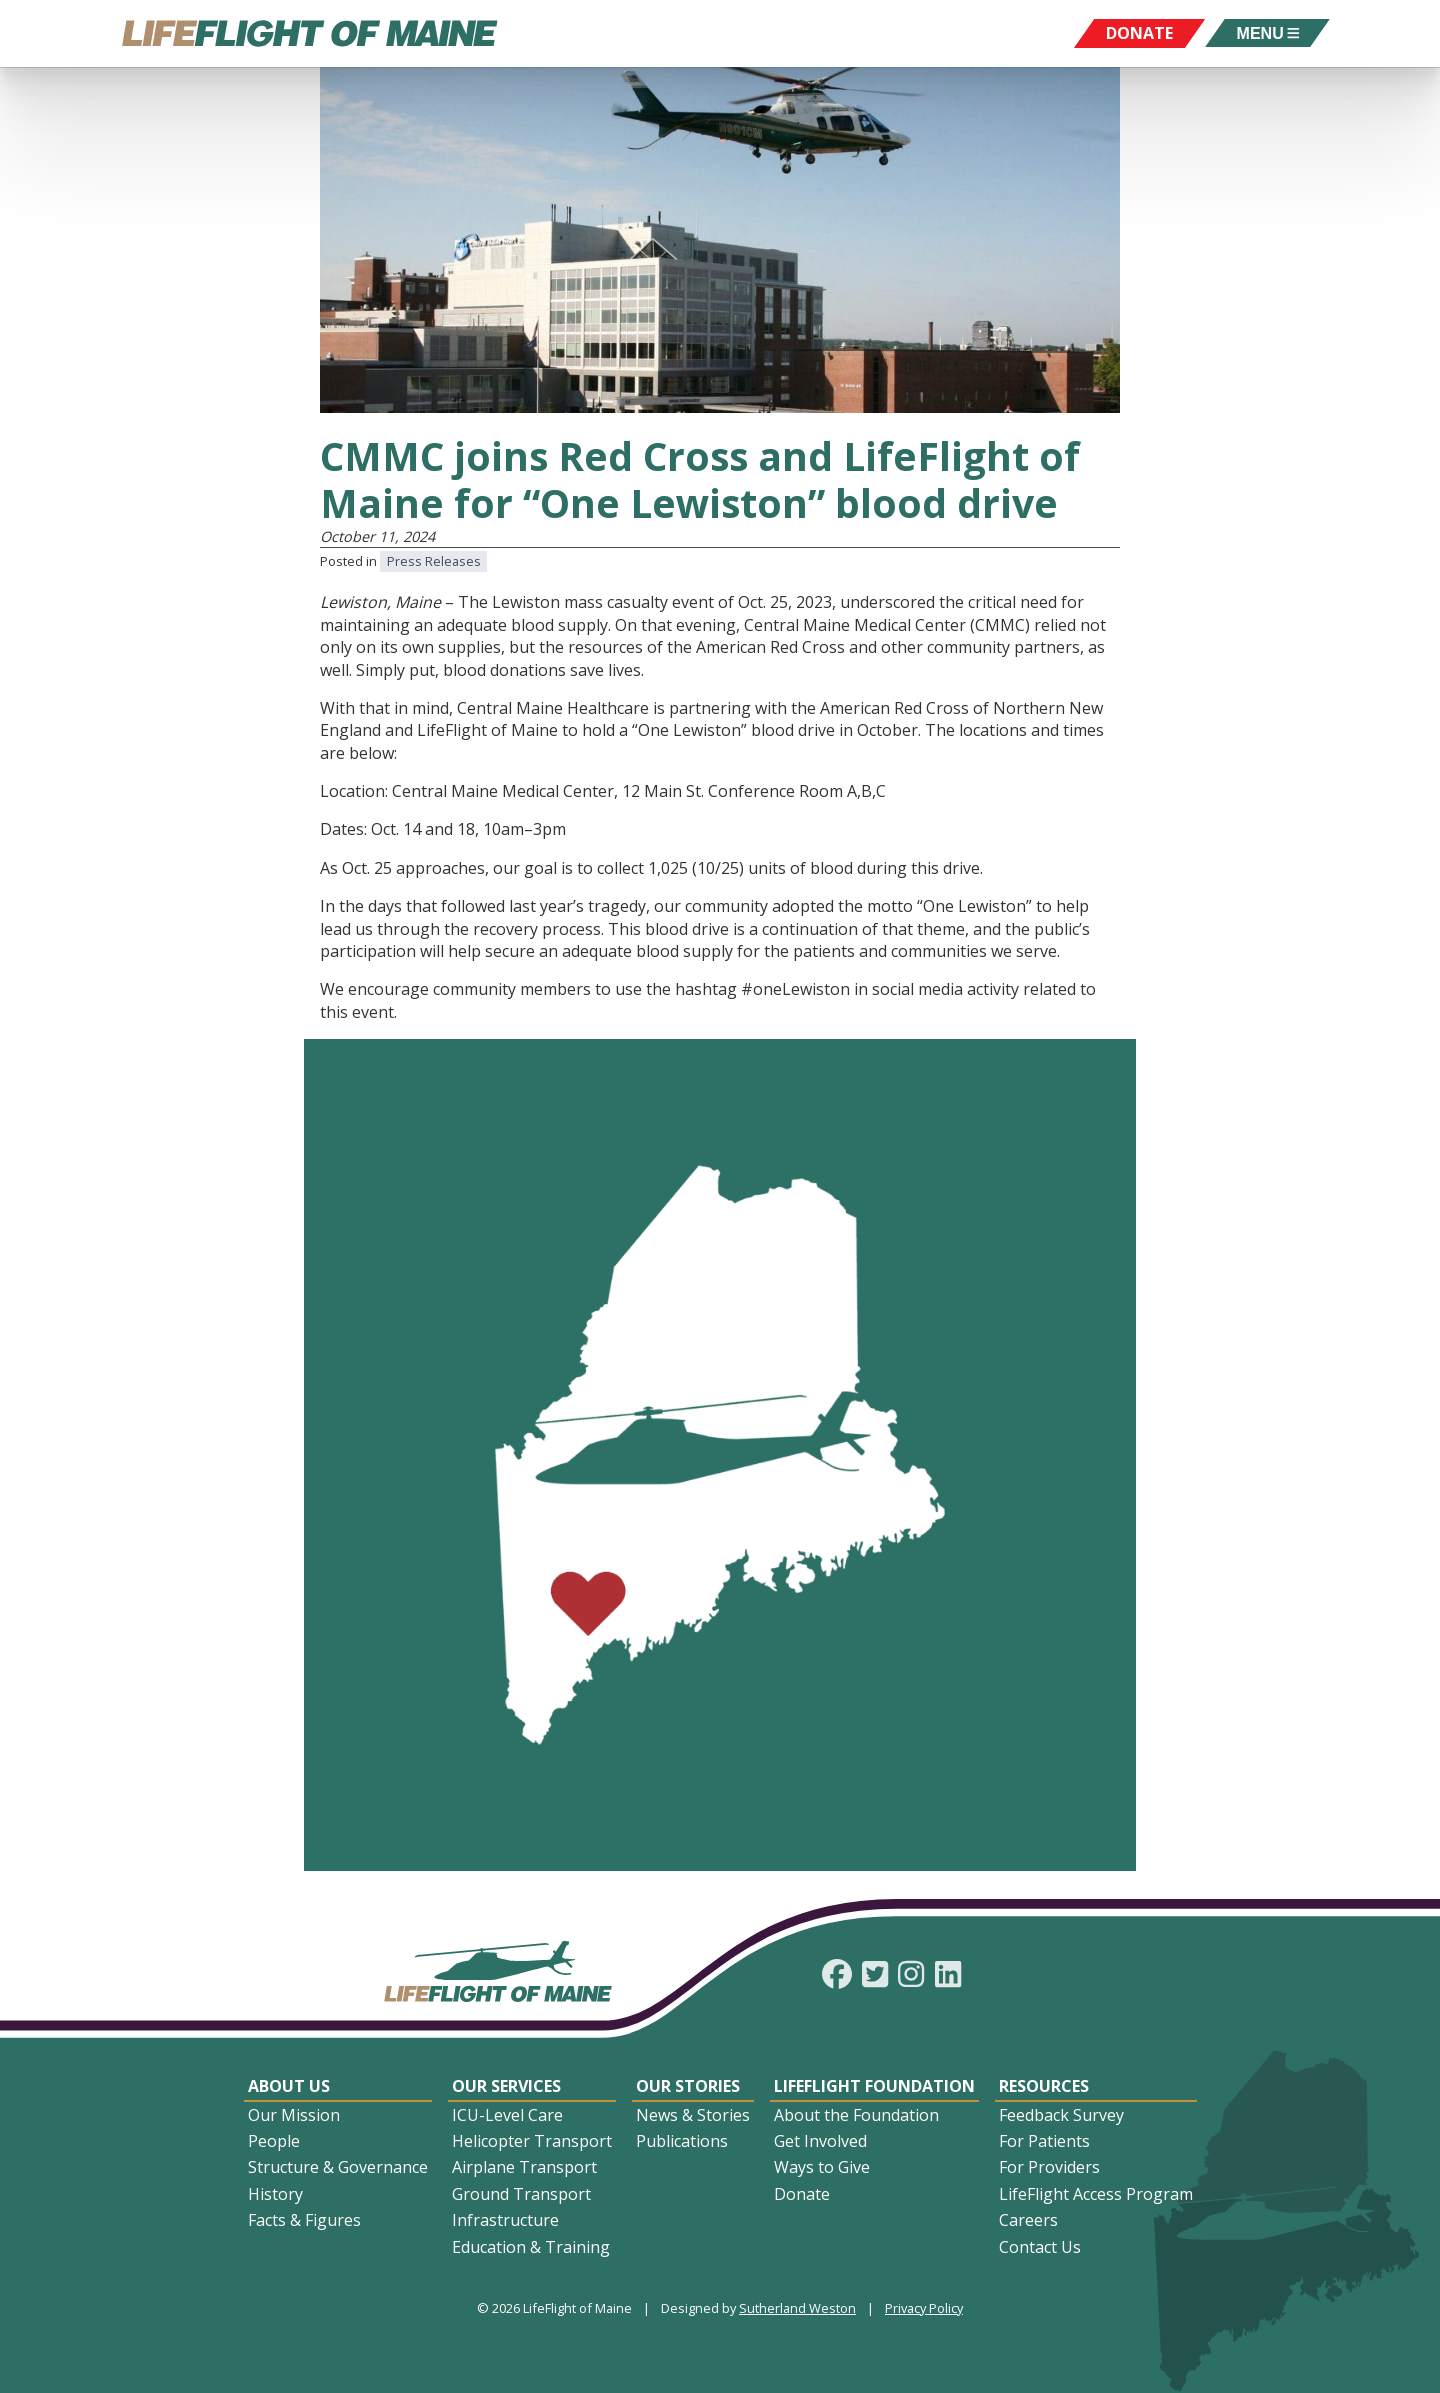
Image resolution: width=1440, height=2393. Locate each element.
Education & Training (531, 2247)
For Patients (1044, 2141)
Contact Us (1040, 2247)
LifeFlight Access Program (1096, 2194)
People (274, 2141)
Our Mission (294, 2115)
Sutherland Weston (797, 2308)
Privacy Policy (924, 2308)
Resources (1044, 2086)
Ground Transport (521, 2194)
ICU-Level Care (507, 2115)
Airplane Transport (524, 2167)
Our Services (506, 2086)
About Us (289, 2086)
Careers (1028, 2220)
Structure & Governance (338, 2167)
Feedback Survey (1061, 2115)
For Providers (1049, 2167)
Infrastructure (505, 2220)
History (275, 2194)
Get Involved (820, 2141)
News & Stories (693, 2115)
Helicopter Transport (532, 2141)
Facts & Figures (304, 2220)
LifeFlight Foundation (874, 2086)
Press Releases (434, 561)
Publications (682, 2141)
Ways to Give (822, 2167)
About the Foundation (856, 2115)
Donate (802, 2194)
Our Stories (688, 2086)
